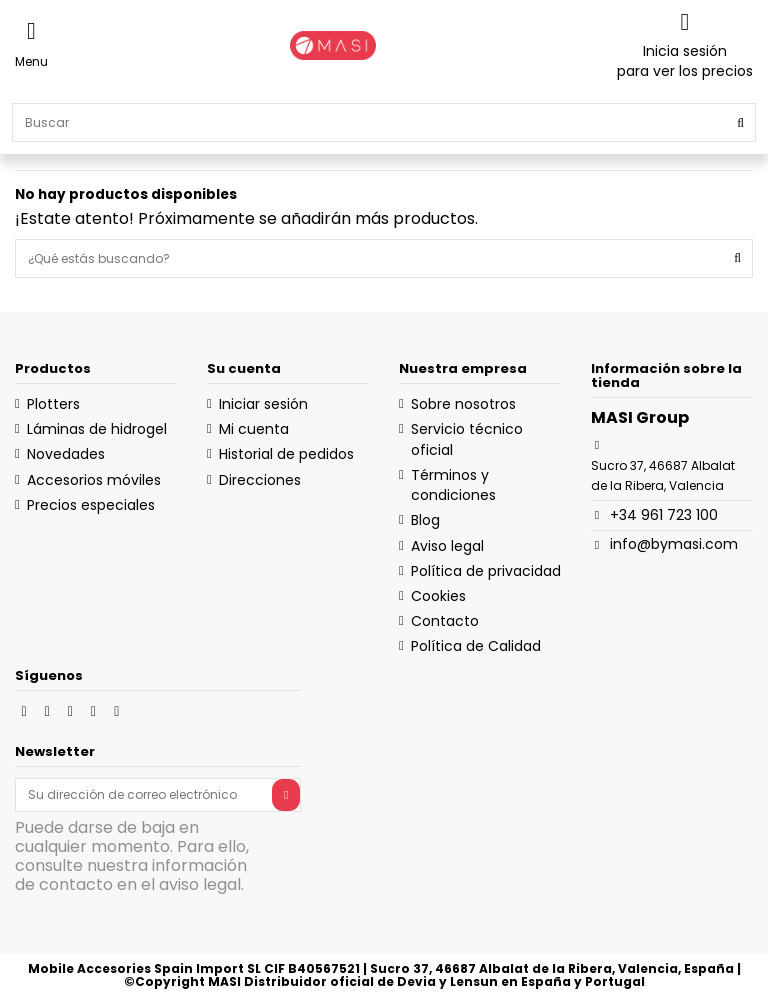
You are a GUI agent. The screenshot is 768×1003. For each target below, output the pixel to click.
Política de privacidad (486, 571)
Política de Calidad (476, 646)
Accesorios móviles (94, 480)
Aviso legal (447, 546)
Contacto (445, 621)
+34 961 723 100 (664, 515)
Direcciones (260, 480)
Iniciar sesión (263, 404)
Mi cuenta (254, 429)
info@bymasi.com (674, 544)
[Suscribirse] (286, 795)
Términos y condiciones (453, 485)
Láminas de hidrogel (97, 429)
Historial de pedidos (286, 454)
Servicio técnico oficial (467, 439)
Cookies (438, 596)
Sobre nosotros (463, 404)
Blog (425, 520)
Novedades (66, 454)
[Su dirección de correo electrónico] (144, 795)
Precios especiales (91, 505)
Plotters (53, 404)
